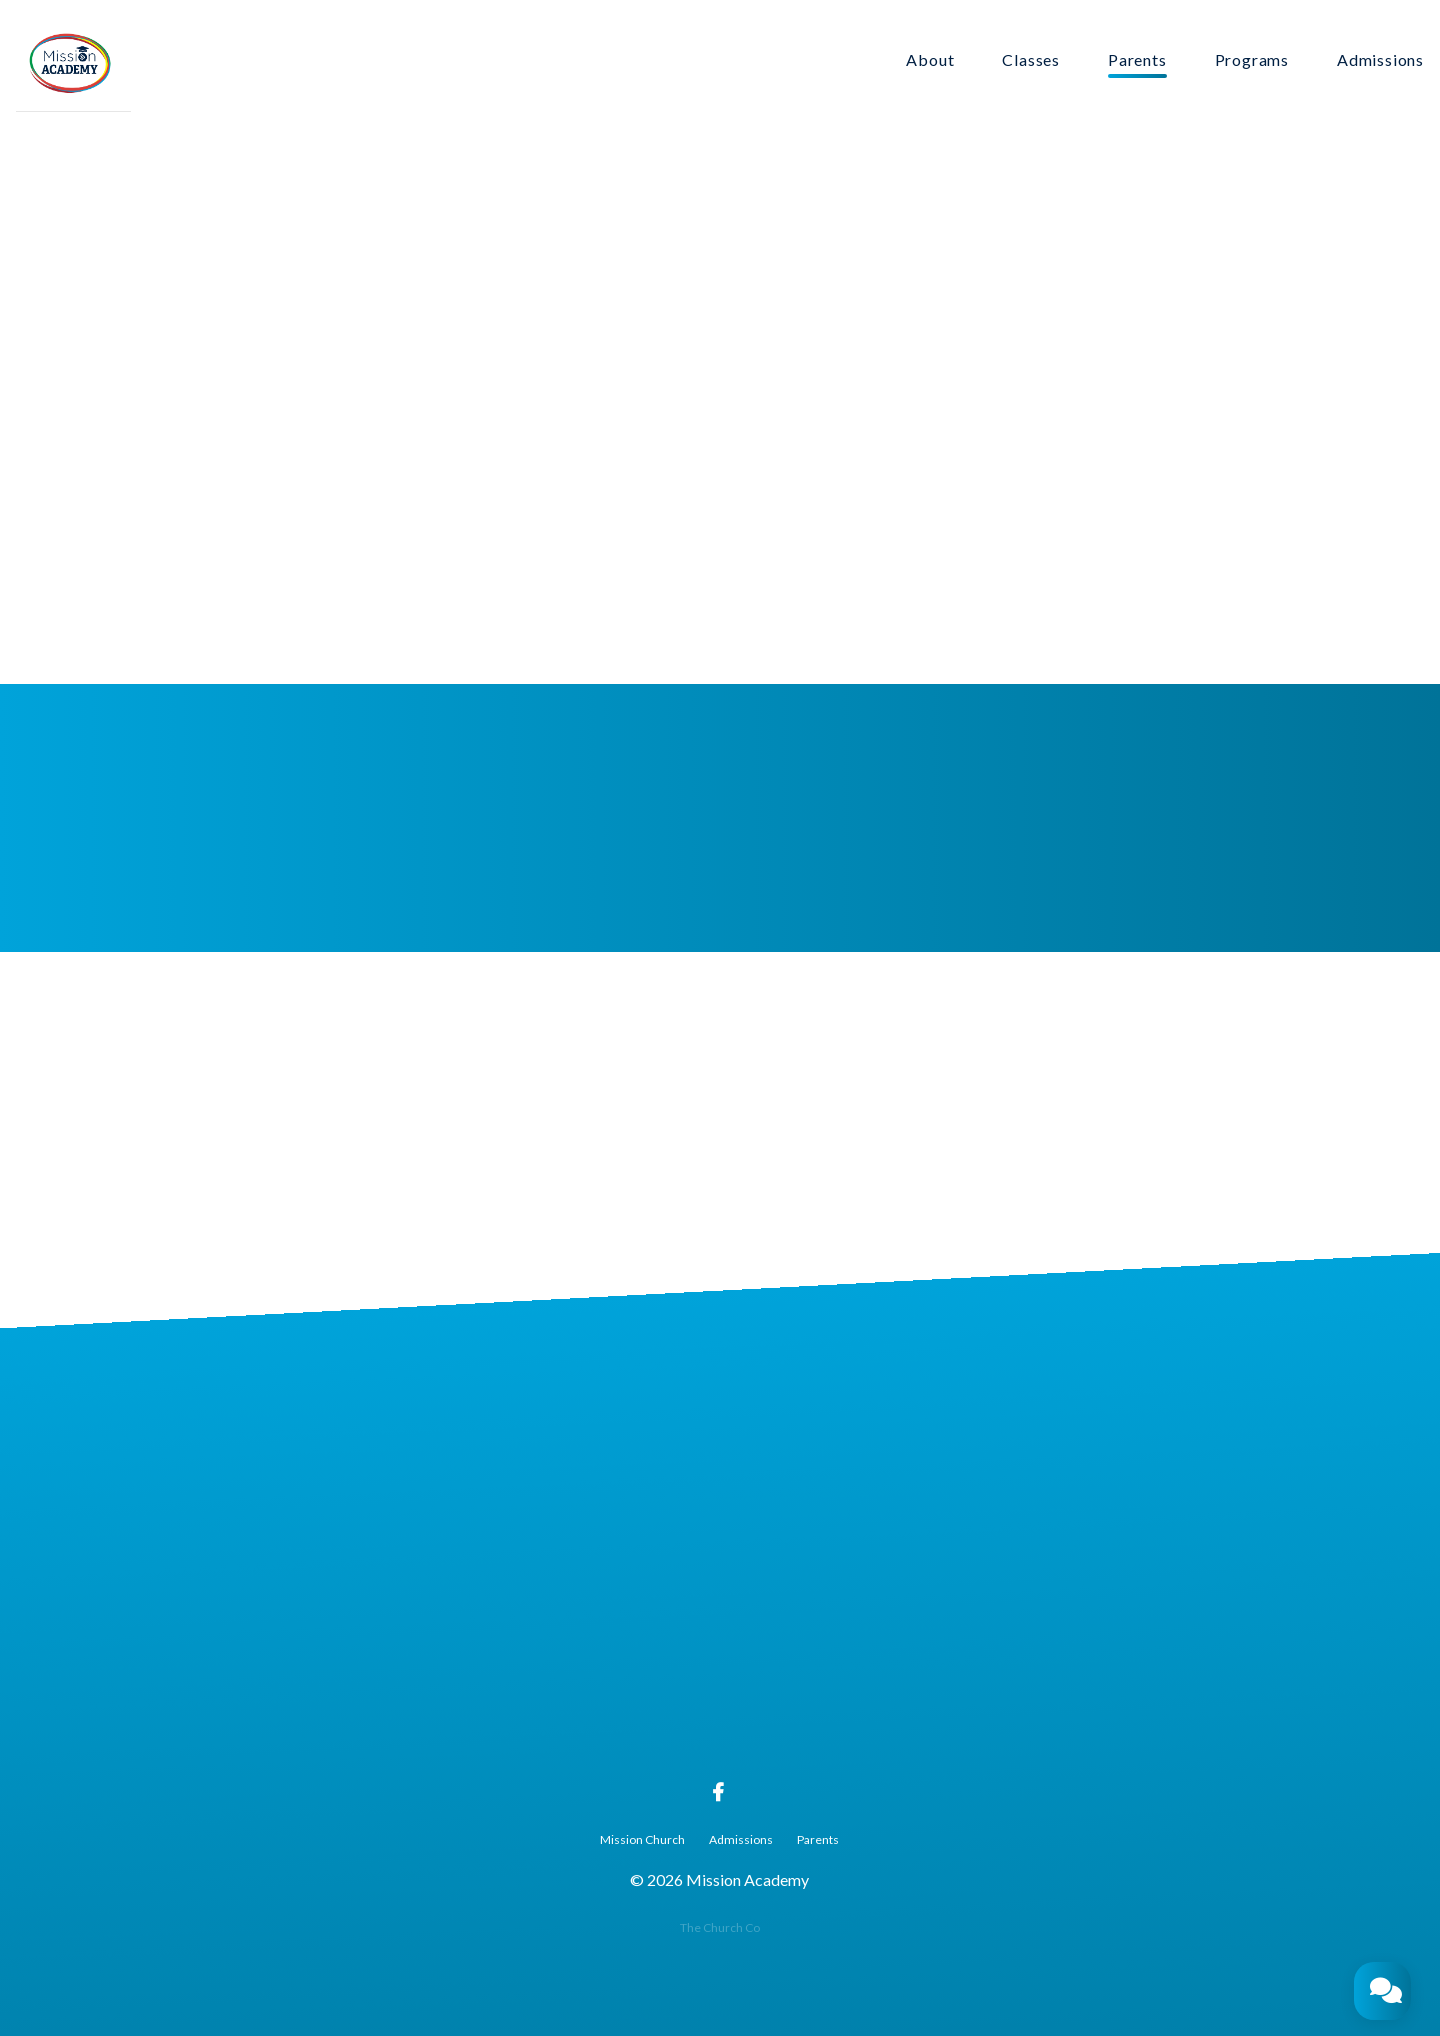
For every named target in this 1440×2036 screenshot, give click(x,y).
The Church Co (720, 1927)
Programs (1252, 60)
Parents (1137, 60)
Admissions (1380, 60)
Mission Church (642, 1839)
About (930, 60)
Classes (1031, 60)
